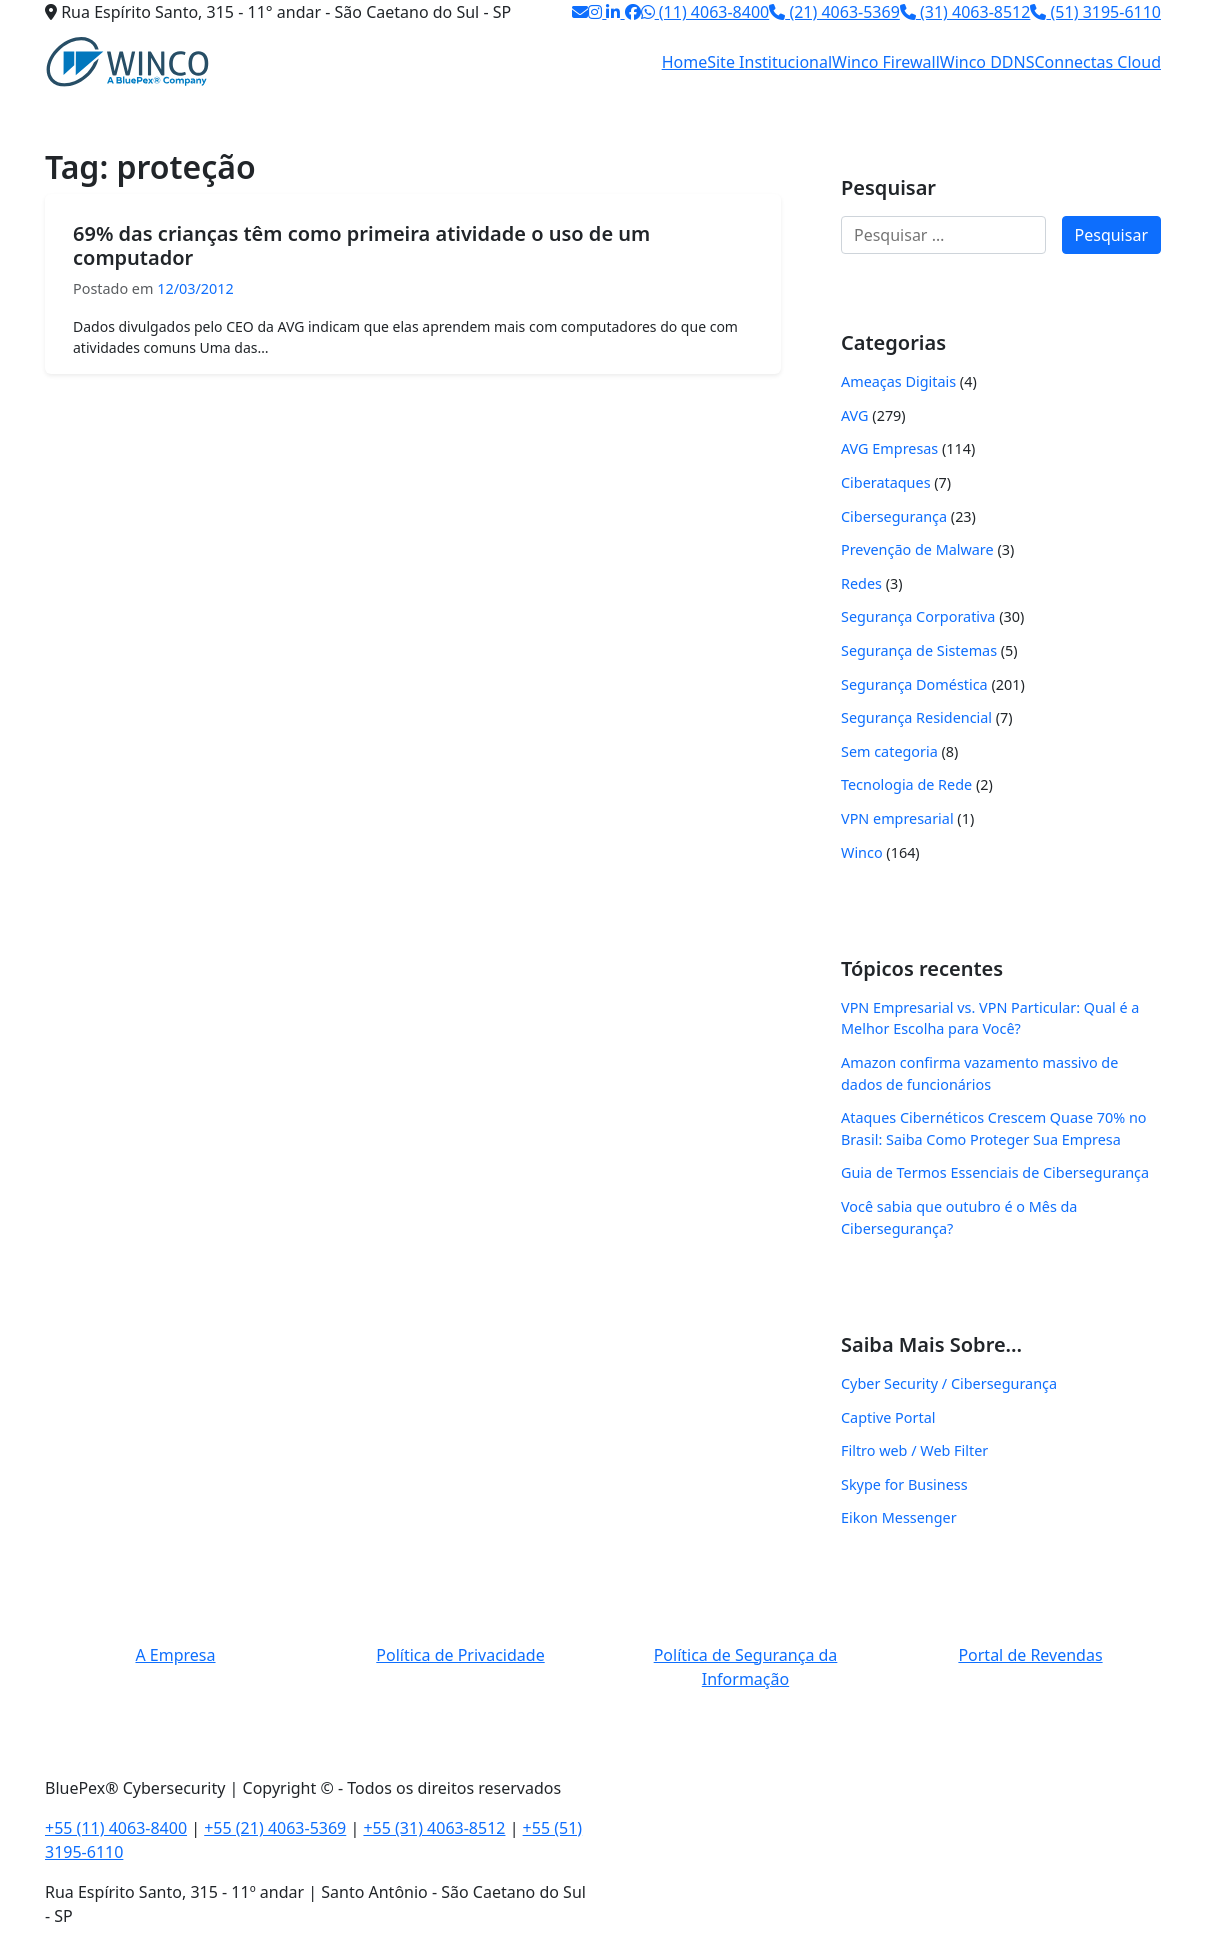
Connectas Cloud (1098, 62)
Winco (862, 852)
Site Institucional (769, 62)
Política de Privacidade (460, 1655)
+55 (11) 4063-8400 (116, 1828)
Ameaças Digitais (898, 381)
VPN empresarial (897, 818)
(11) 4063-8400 (705, 12)
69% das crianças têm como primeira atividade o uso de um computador (361, 245)
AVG (855, 415)
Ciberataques (886, 482)
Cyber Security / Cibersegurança (949, 1383)
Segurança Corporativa (918, 616)
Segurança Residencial (916, 717)
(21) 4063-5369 (834, 12)
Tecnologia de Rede (906, 784)
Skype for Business (904, 1484)
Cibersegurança (894, 516)
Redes (861, 583)
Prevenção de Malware (917, 549)
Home (685, 62)
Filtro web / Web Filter (914, 1450)
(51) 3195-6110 (1095, 12)
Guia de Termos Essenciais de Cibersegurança (995, 1172)
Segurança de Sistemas (919, 650)
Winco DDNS (987, 62)
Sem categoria (889, 751)
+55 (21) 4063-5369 (275, 1828)
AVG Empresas (889, 448)
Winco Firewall (886, 62)
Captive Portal (888, 1417)
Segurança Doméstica (914, 684)
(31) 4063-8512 (965, 12)
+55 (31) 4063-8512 (434, 1828)
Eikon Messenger (899, 1517)
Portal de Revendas (1030, 1655)
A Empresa (175, 1655)
